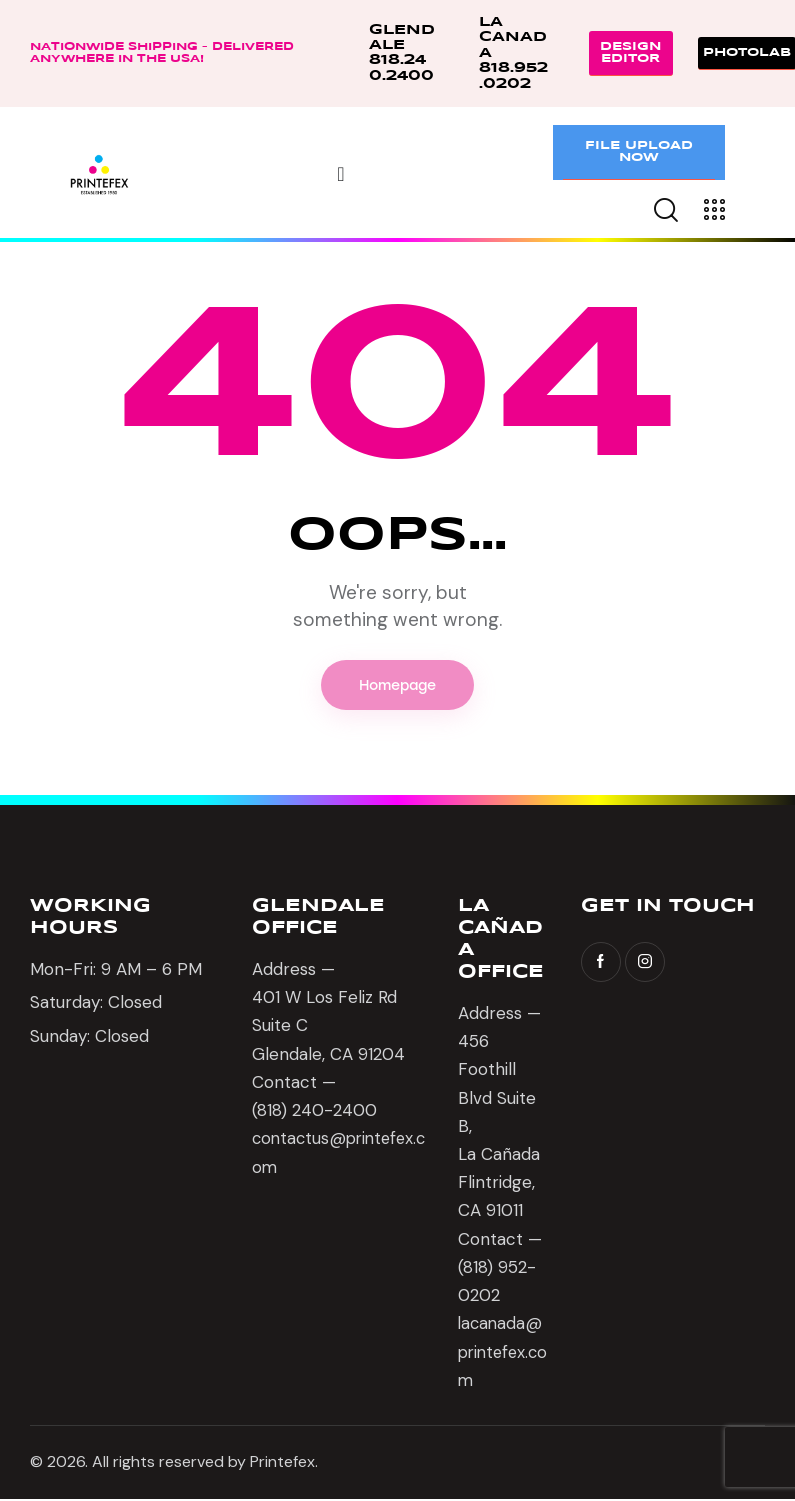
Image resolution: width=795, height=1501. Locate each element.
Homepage (397, 685)
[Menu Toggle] (340, 174)
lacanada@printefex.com (501, 1353)
